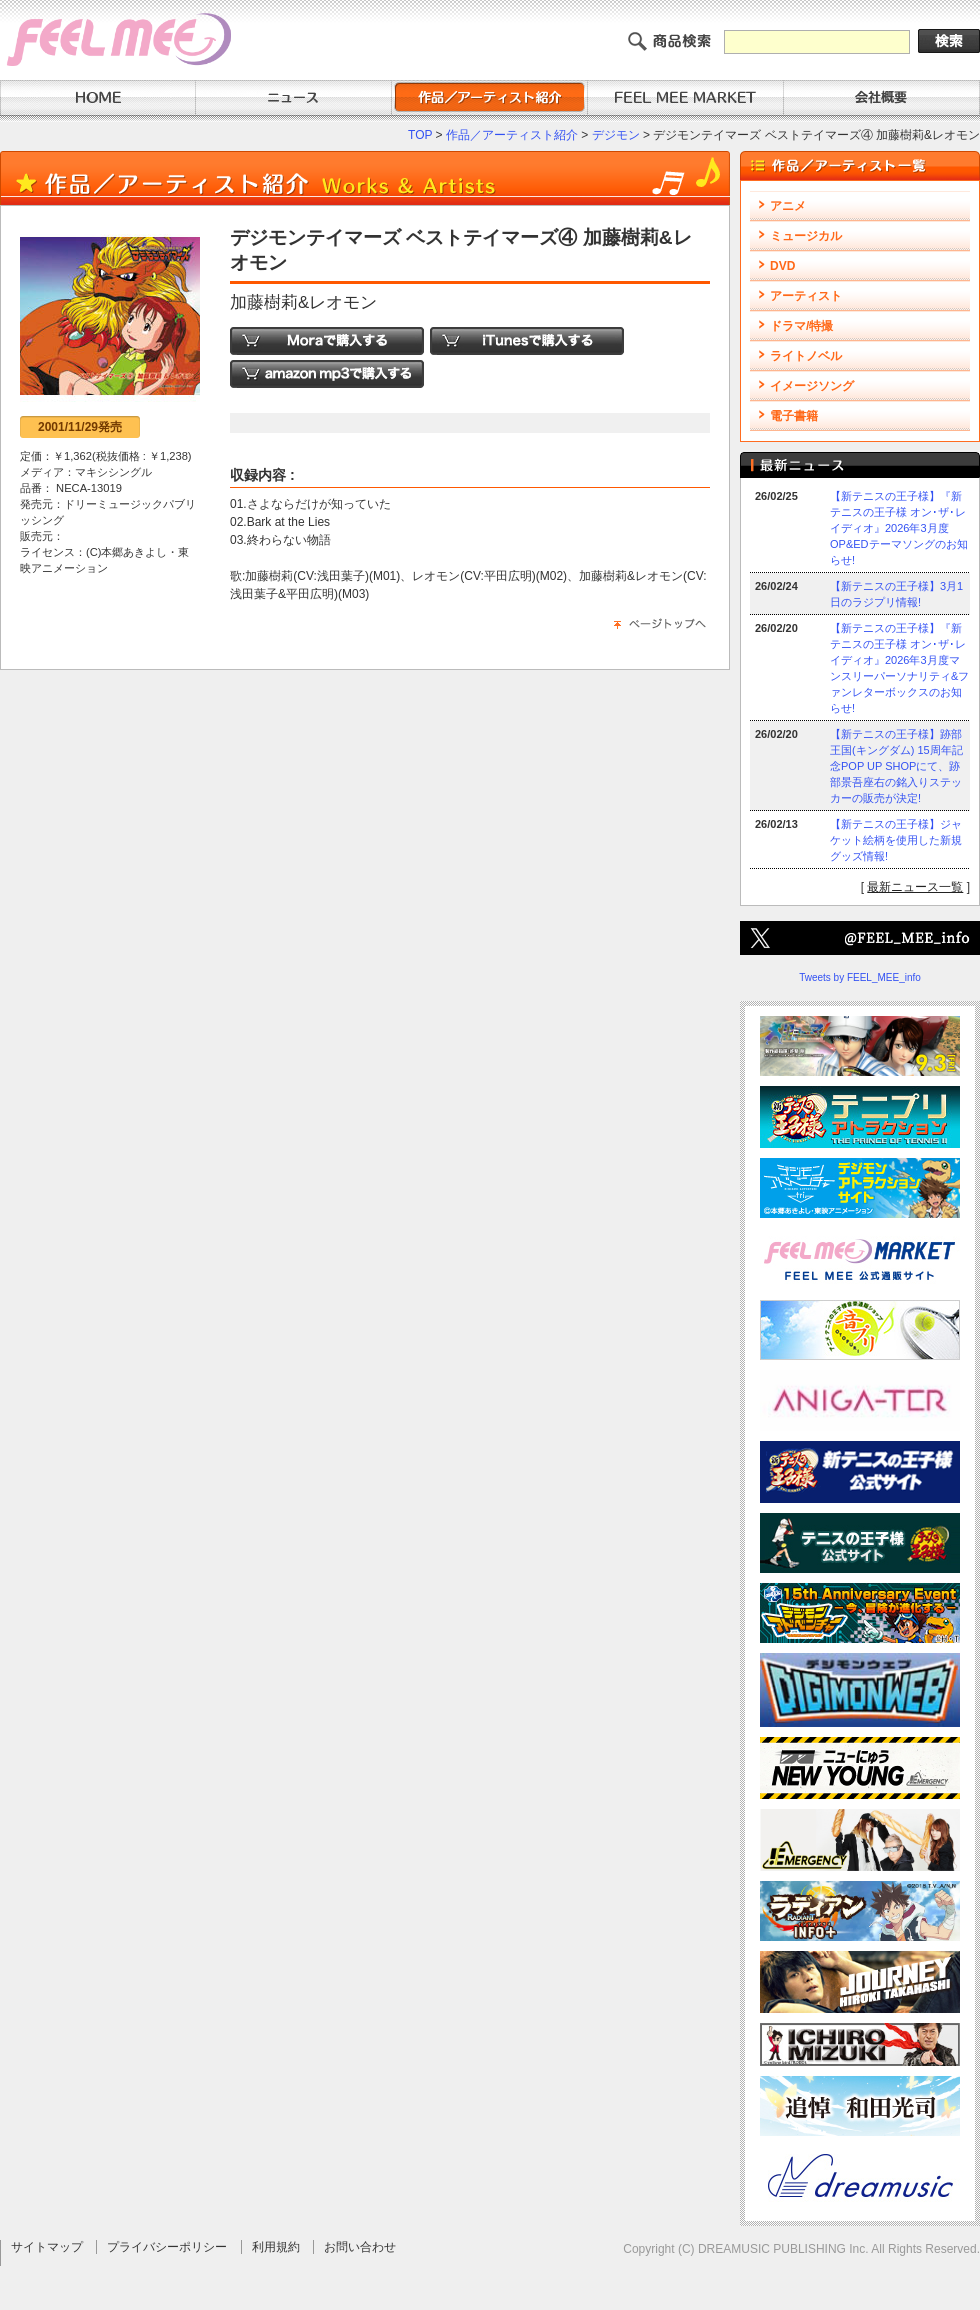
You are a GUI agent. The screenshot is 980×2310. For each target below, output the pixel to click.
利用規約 (276, 2247)
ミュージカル (806, 236)
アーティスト (806, 296)
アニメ (788, 206)
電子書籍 (794, 416)
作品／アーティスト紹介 (512, 135)
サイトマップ (47, 2247)
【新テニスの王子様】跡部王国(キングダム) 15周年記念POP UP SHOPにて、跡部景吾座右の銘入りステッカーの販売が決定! (896, 766)
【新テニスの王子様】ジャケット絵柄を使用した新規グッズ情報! (896, 840)
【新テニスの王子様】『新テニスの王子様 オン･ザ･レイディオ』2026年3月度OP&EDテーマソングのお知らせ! (899, 528)
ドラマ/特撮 (801, 326)
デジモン (616, 135)
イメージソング (812, 386)
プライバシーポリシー (167, 2247)
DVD (782, 266)
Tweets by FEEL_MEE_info (860, 977)
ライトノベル (806, 356)
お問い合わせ (360, 2247)
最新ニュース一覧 (915, 887)
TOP (420, 135)
